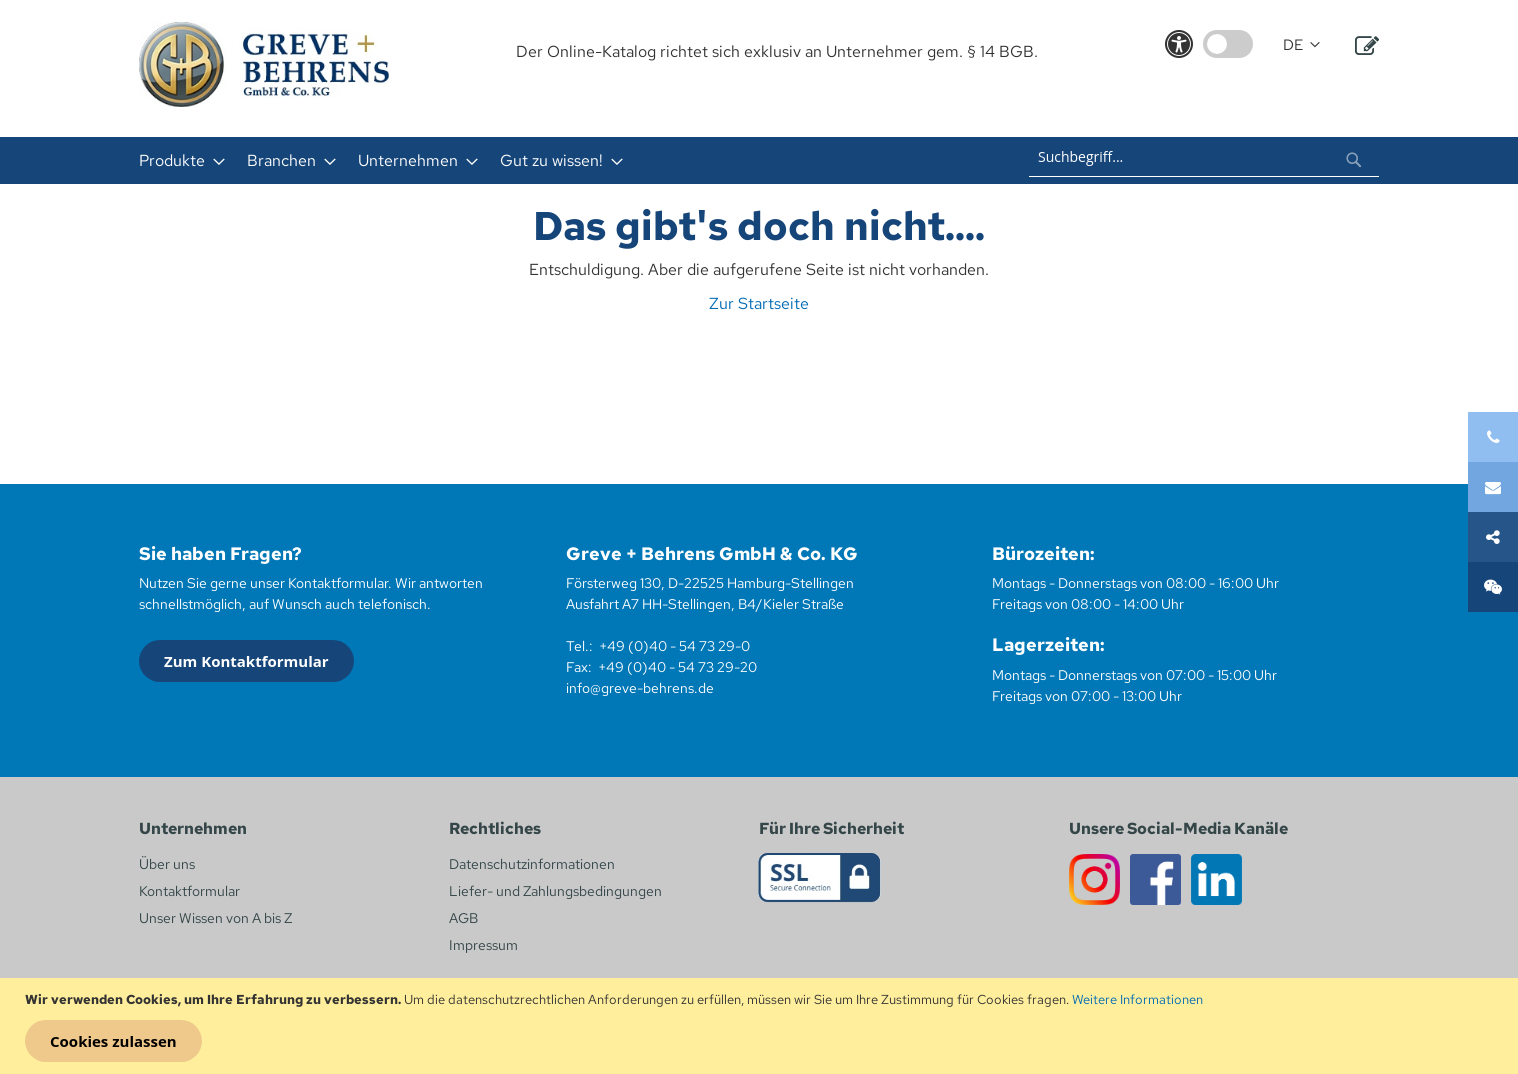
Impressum (483, 945)
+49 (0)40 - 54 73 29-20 (677, 667)
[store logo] (264, 64)
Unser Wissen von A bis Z (215, 918)
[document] (761, 1026)
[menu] (497, 160)
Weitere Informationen (1137, 999)
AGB (463, 918)
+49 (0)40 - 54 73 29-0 (674, 646)
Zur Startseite (759, 303)
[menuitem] (176, 160)
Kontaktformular (189, 891)
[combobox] (1204, 157)
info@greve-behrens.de (640, 688)
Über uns (167, 864)
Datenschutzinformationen (532, 864)
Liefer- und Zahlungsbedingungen (555, 891)
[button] (1301, 45)
